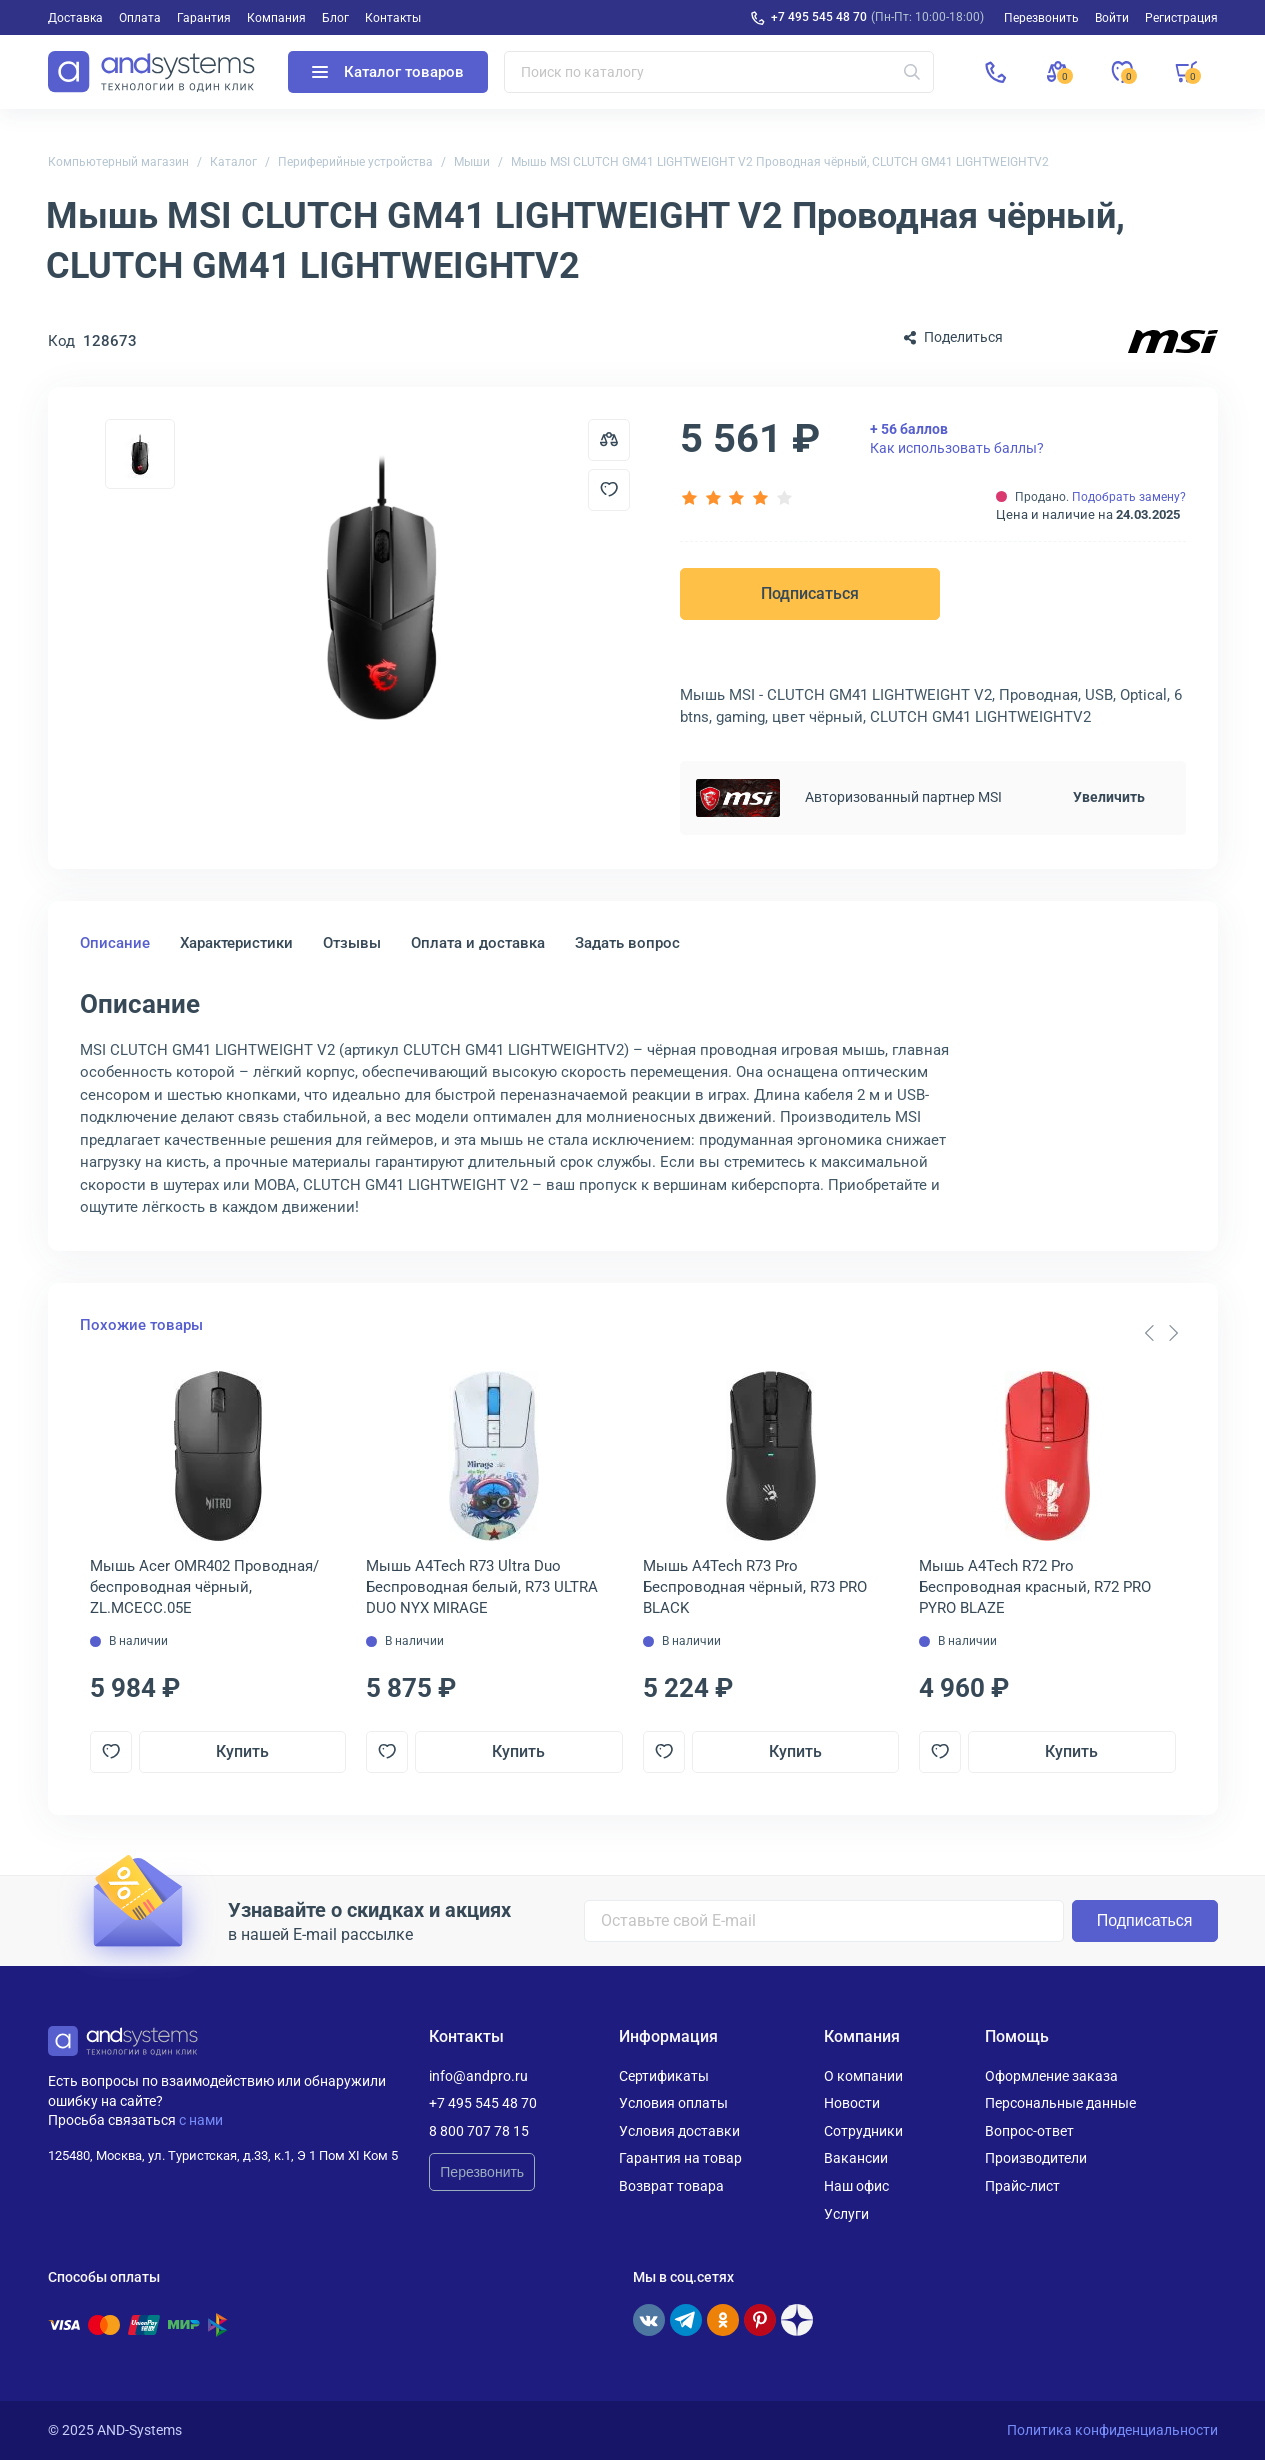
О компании (863, 2076)
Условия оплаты (673, 2103)
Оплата (140, 18)
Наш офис (856, 2186)
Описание (115, 943)
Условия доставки (679, 2131)
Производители (1036, 2158)
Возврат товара (671, 2186)
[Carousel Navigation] (1162, 1333)
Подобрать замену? (1129, 497)
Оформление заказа (1051, 2076)
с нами (201, 2120)
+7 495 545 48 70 (819, 17)
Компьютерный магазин (118, 162)
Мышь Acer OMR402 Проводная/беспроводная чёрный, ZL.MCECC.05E (204, 1587)
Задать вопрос (627, 943)
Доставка (75, 18)
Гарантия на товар (680, 2158)
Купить (242, 1751)
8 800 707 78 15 (479, 2131)
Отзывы (352, 943)
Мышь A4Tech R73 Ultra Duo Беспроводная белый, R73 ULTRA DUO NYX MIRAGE (482, 1587)
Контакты (393, 18)
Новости (852, 2103)
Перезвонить (482, 2172)
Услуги (846, 2214)
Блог (335, 18)
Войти (1112, 18)
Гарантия (204, 18)
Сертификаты (664, 2076)
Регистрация (1181, 18)
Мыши (472, 162)
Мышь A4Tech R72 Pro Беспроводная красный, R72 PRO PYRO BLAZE (1035, 1587)
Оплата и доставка (478, 943)
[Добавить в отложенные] (609, 490)
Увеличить (1109, 797)
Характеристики (236, 943)
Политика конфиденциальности (1112, 2430)
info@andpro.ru (478, 2076)
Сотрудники (863, 2131)
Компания (276, 18)
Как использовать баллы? (957, 438)
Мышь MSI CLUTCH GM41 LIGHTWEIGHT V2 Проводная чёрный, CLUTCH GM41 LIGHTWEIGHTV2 (780, 162)
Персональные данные (1060, 2103)
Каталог (233, 162)
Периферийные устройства (355, 162)
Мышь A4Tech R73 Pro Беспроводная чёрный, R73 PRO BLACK (755, 1587)
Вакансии (856, 2158)
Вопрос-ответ (1029, 2131)
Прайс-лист (1022, 2186)
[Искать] (912, 72)
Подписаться (810, 593)
